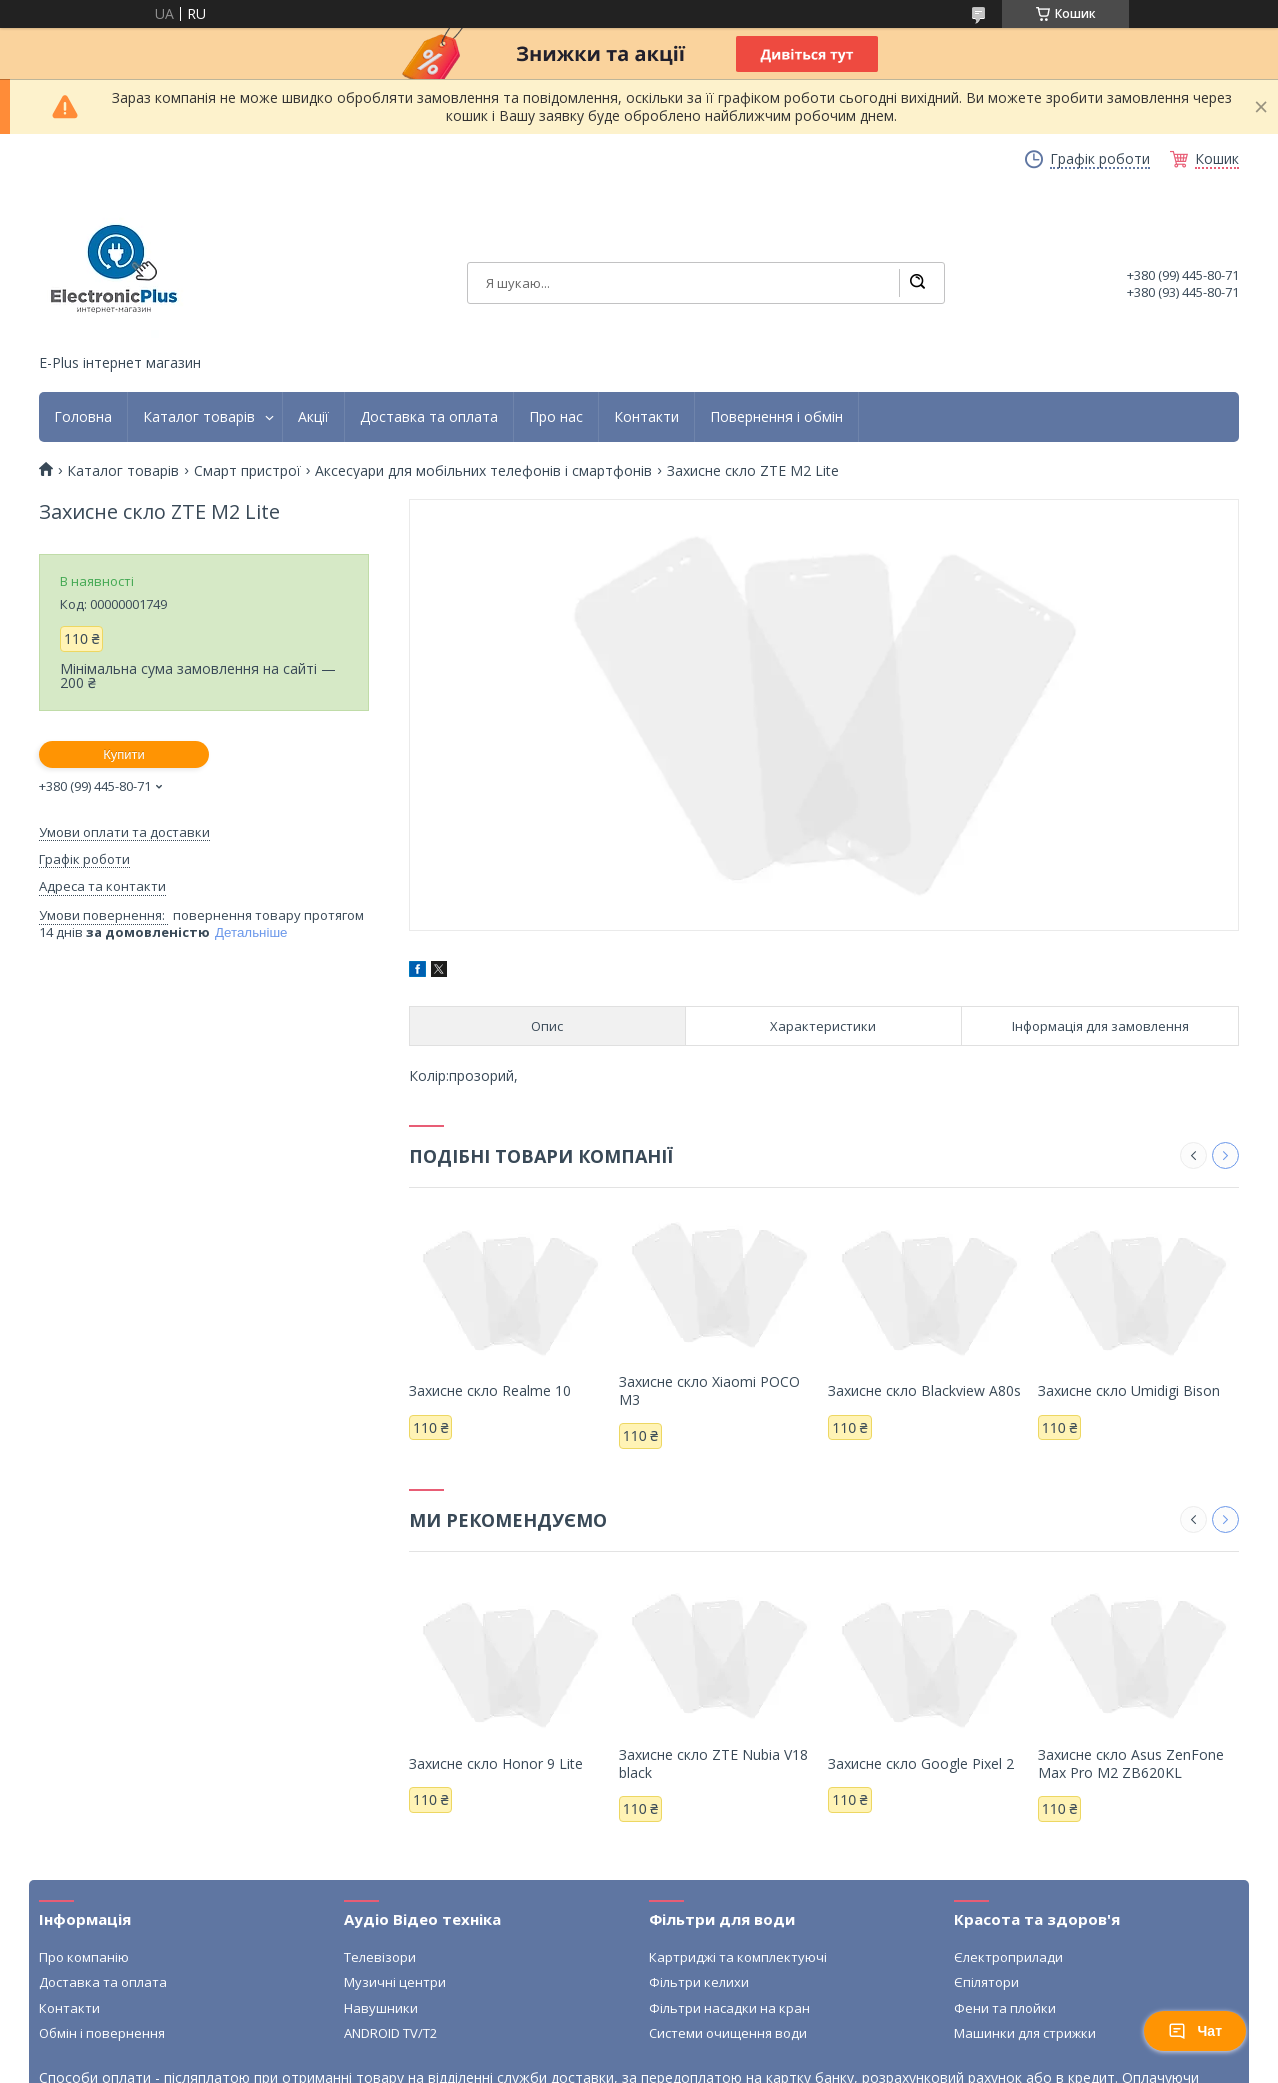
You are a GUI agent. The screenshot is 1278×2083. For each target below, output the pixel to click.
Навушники (381, 2008)
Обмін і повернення (102, 2033)
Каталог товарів (199, 417)
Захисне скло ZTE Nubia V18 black (713, 1763)
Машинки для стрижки (1025, 2033)
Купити (124, 754)
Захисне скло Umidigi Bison (1129, 1390)
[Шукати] (917, 283)
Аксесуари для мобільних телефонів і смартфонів (483, 471)
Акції (313, 417)
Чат (1195, 2031)
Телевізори (380, 1957)
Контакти (646, 417)
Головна (83, 417)
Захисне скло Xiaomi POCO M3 (709, 1390)
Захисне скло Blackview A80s (924, 1390)
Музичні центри (395, 1982)
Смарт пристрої (247, 471)
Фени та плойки (1005, 2008)
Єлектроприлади (1008, 1957)
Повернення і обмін (776, 417)
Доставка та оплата (429, 417)
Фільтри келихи (699, 1982)
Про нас (556, 417)
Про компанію (84, 1957)
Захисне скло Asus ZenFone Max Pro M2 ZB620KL (1131, 1763)
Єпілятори (986, 1982)
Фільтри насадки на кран (729, 2008)
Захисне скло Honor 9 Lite (496, 1763)
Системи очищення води (728, 2033)
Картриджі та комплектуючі (738, 1957)
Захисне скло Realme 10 (490, 1390)
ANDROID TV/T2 (390, 2033)
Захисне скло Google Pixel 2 (921, 1763)
